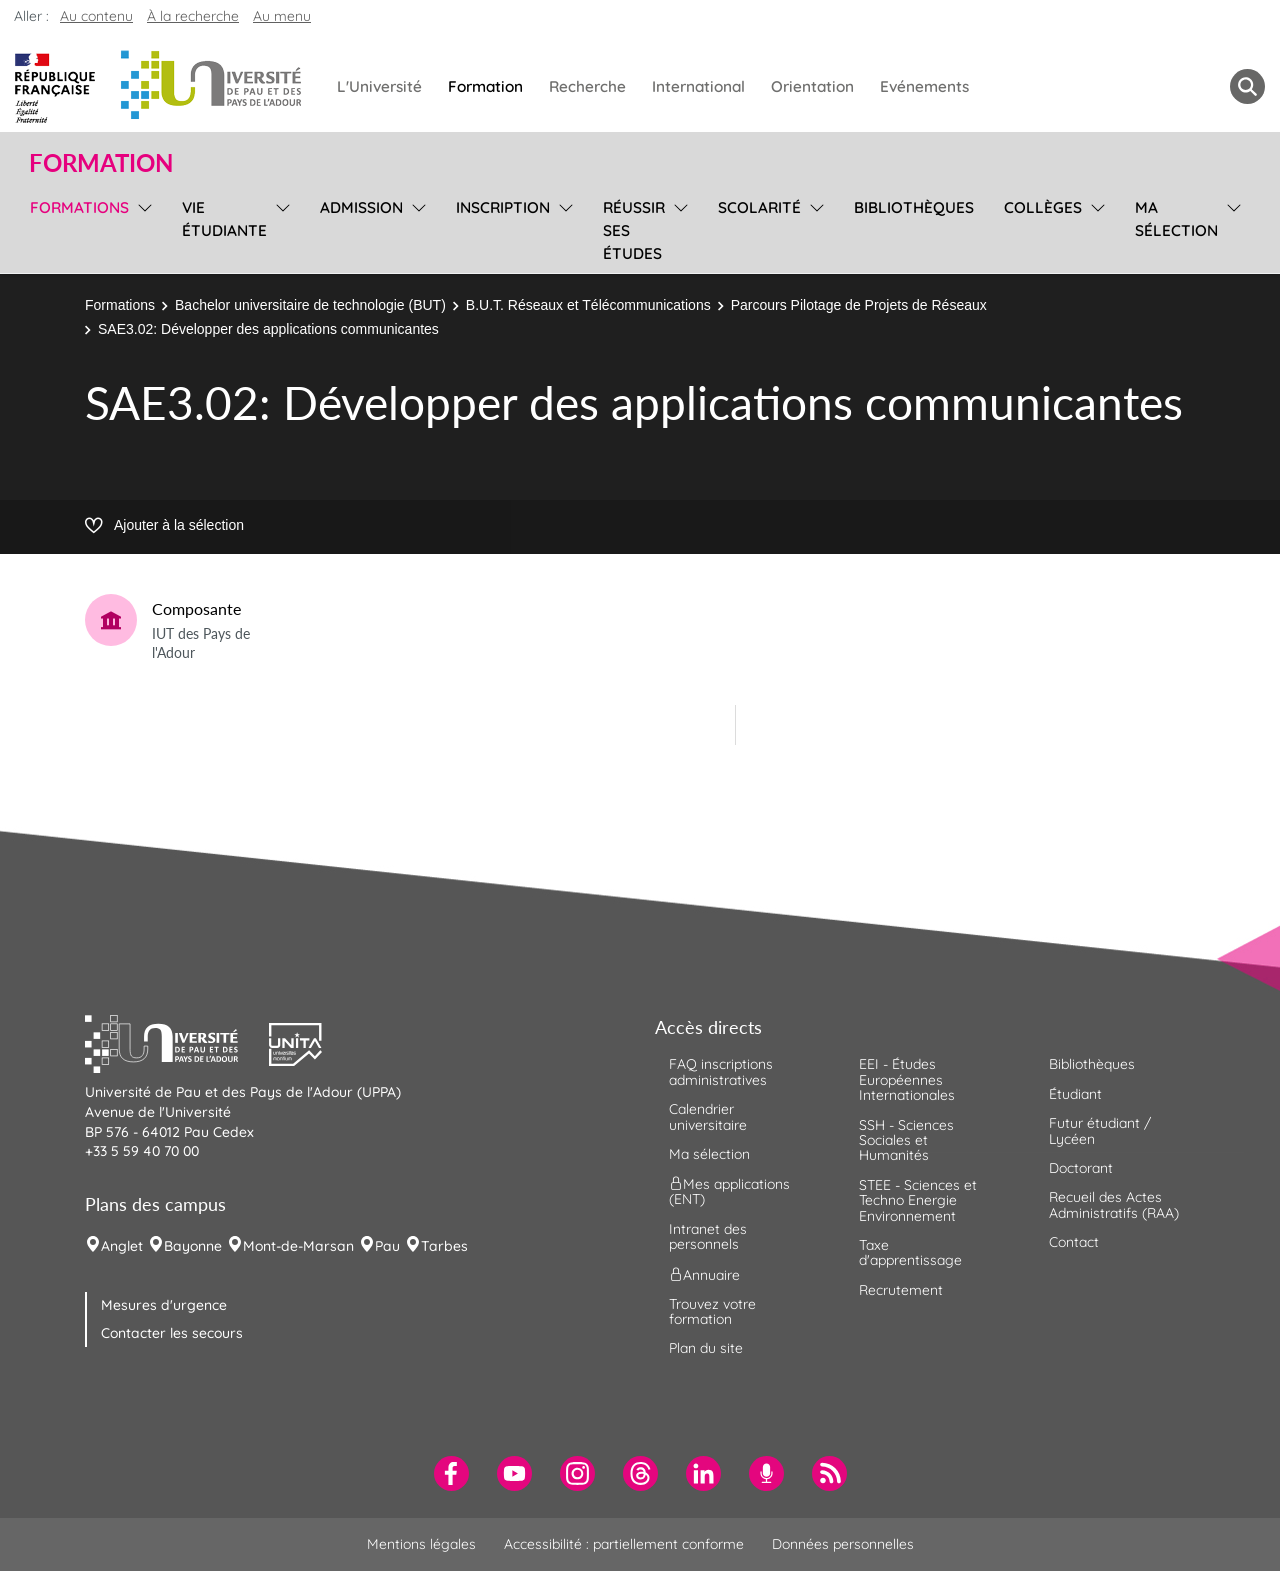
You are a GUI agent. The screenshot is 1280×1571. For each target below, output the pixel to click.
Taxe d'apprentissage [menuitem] (910, 1252)
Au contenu (96, 16)
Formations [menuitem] (79, 207)
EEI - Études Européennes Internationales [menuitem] (907, 1079)
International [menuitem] (698, 86)
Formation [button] (101, 163)
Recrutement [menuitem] (901, 1290)
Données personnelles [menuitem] (843, 1544)
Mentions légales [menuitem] (421, 1544)
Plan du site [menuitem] (706, 1348)
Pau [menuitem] (387, 1246)
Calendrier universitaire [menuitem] (708, 1116)
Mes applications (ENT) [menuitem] (729, 1191)
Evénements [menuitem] (924, 86)
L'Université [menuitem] (379, 86)
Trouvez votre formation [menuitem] (712, 1311)
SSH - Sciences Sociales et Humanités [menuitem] (906, 1140)
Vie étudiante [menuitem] (224, 219)
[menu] (141, 228)
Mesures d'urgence (164, 1305)
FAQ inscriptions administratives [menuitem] (721, 1071)
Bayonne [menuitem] (193, 1246)
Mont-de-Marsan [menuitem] (298, 1246)
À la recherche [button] (193, 16)
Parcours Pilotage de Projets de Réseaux (859, 305)
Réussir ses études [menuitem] (634, 230)
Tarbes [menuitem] (444, 1246)
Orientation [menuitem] (812, 86)
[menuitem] (451, 1473)
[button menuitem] (1247, 86)
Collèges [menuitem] (1043, 207)
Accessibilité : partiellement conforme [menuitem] (624, 1544)
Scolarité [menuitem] (759, 207)
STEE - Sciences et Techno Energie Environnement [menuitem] (918, 1200)
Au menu (282, 16)
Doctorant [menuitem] (1081, 1168)
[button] (177, 1042)
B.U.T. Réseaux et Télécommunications (588, 305)
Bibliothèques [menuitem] (914, 207)
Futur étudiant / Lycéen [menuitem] (1100, 1130)
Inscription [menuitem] (503, 207)
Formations (120, 305)
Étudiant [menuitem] (1075, 1094)
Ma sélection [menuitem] (1176, 219)
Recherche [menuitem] (587, 86)
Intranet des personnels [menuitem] (708, 1236)
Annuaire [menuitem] (704, 1274)
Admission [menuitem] (361, 207)
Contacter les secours (172, 1333)
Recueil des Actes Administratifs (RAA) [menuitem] (1114, 1204)
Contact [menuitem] (1074, 1242)
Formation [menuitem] (485, 86)
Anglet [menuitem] (122, 1246)
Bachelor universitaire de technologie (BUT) (310, 305)
